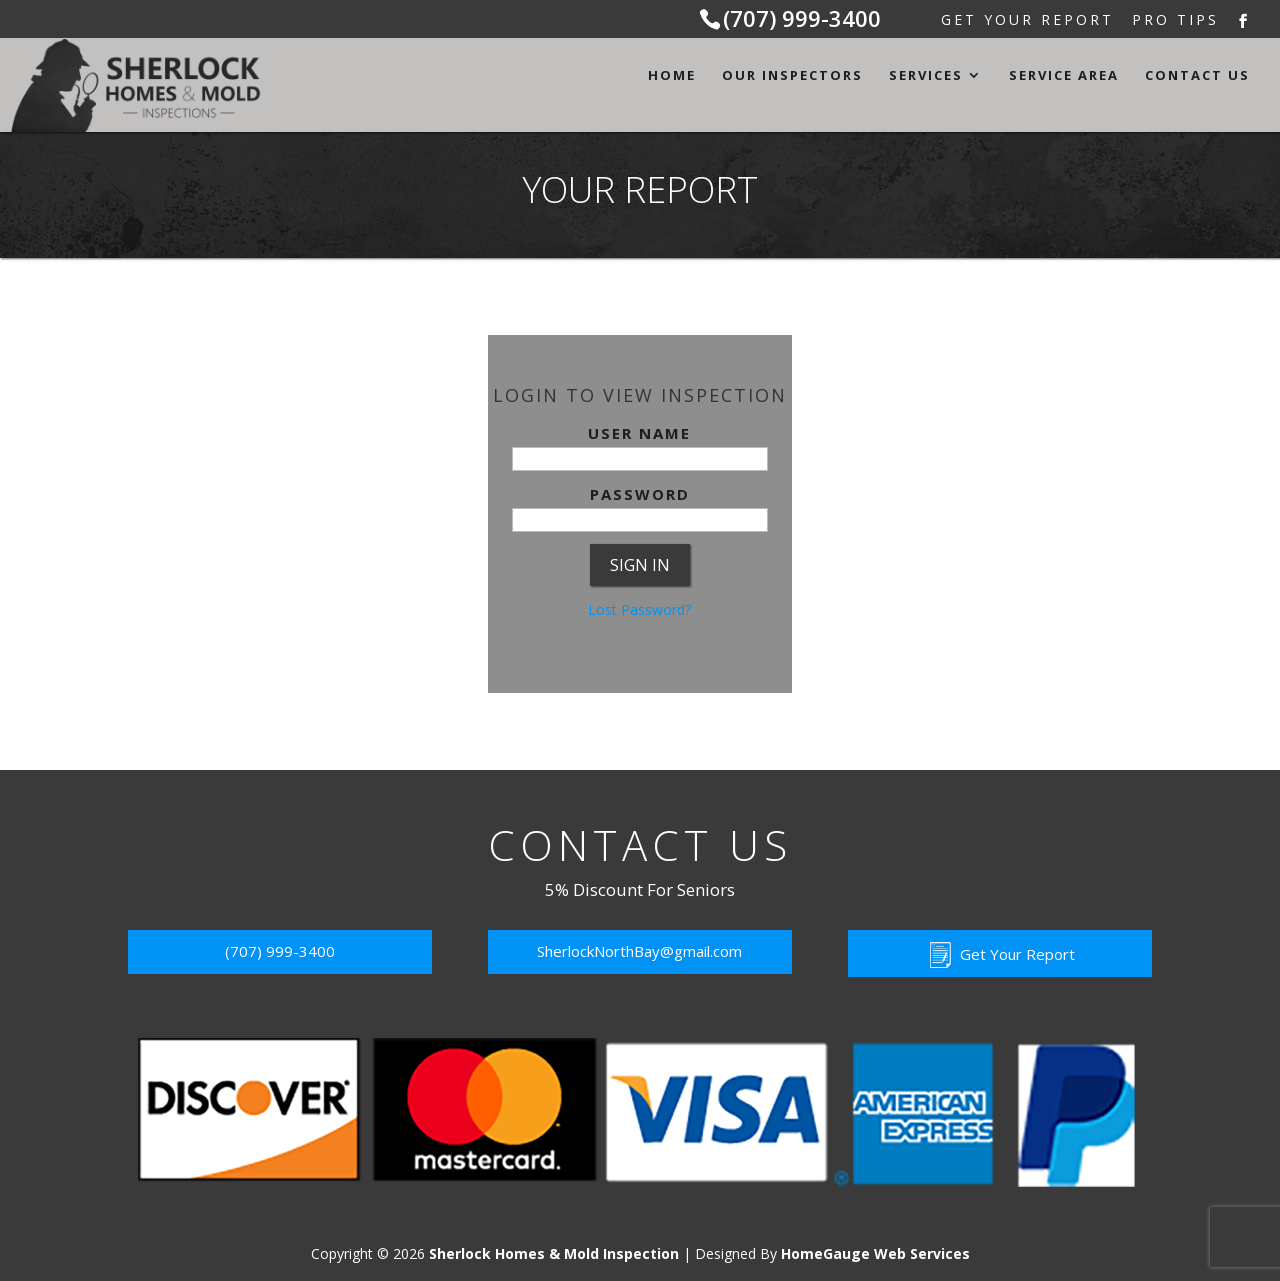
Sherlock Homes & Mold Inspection (554, 1253)
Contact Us (1197, 76)
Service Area (1064, 76)
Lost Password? (639, 609)
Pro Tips (1175, 21)
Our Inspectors (792, 76)
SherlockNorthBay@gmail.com (639, 951)
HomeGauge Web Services (875, 1253)
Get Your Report (1027, 21)
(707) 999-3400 (802, 18)
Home (672, 76)
